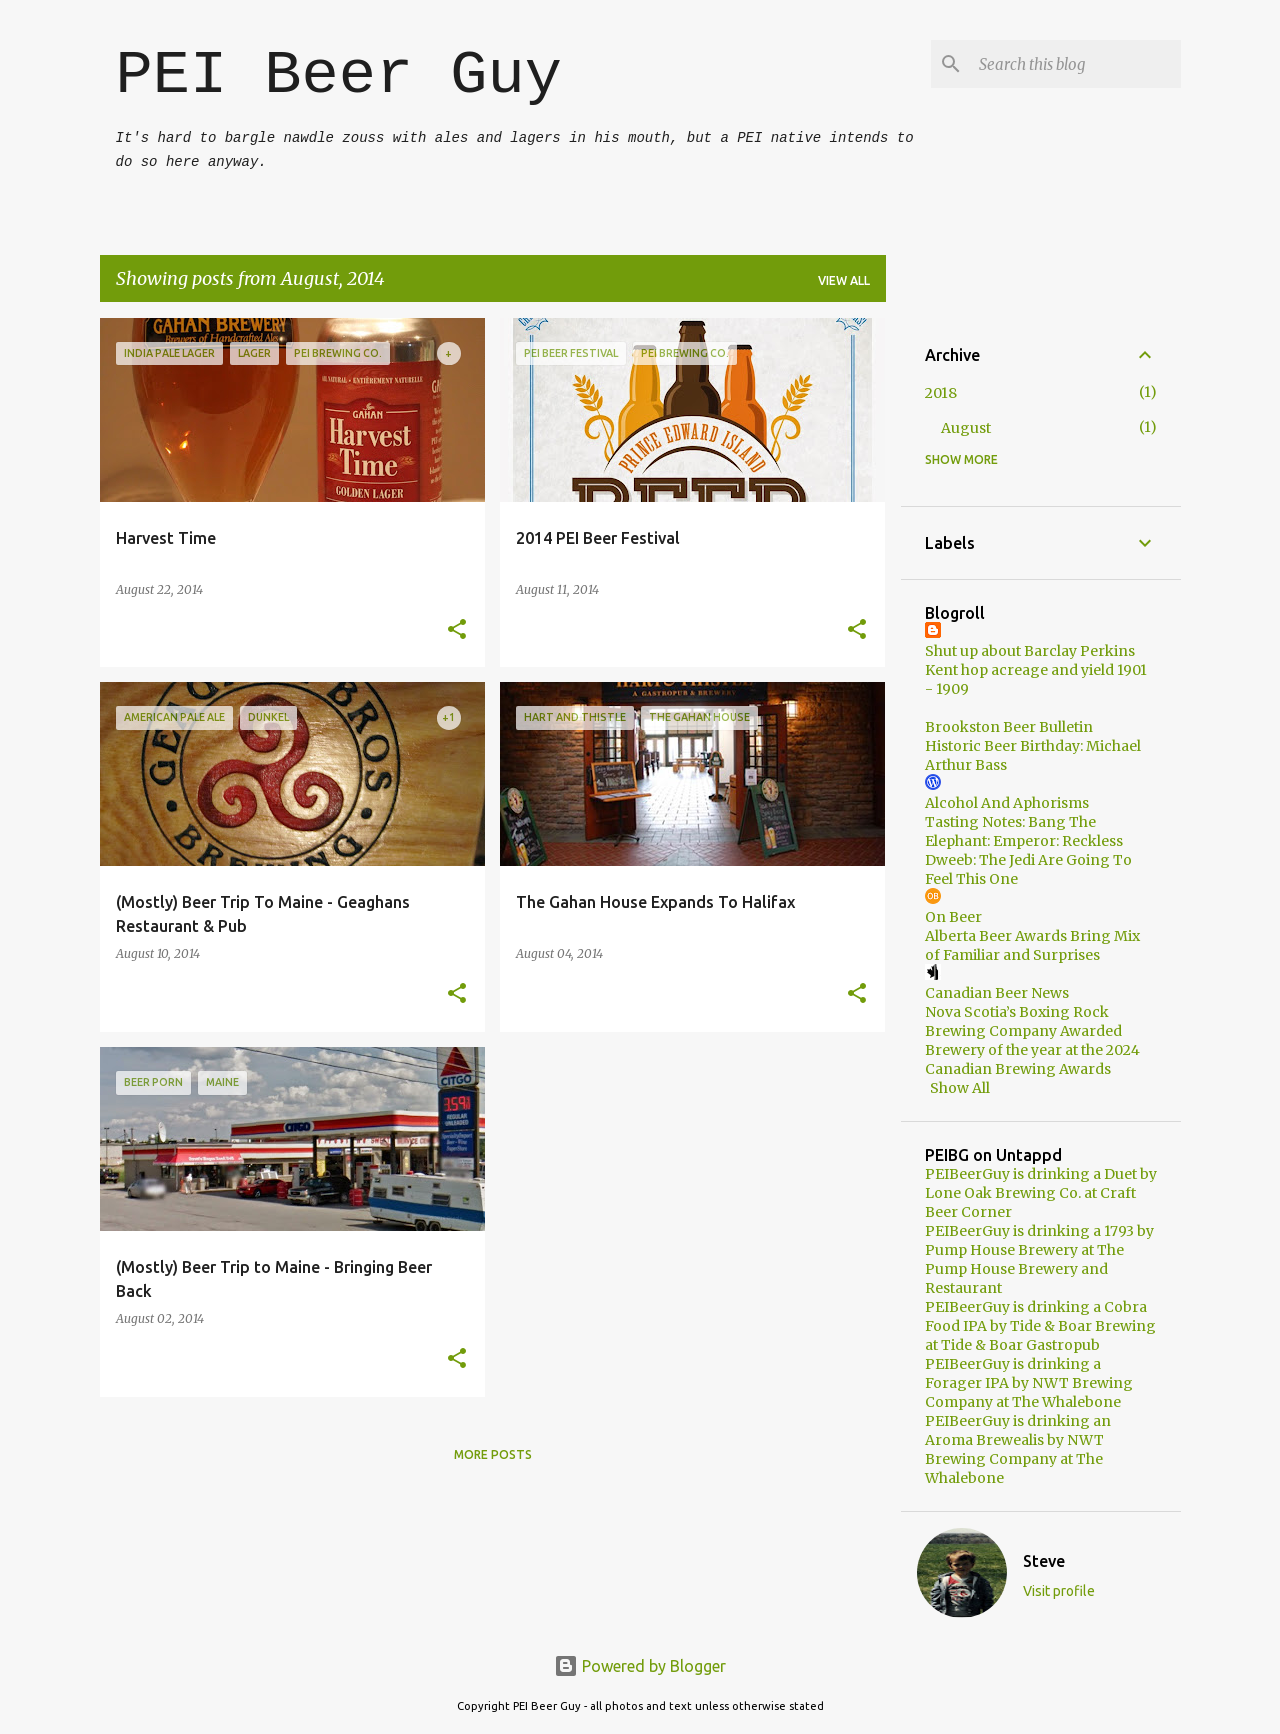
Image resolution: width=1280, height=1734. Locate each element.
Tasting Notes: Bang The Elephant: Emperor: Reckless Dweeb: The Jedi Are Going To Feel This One (1028, 850)
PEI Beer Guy (339, 75)
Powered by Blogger (640, 1666)
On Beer (953, 917)
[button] (457, 630)
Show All (960, 1088)
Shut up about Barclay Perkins (1030, 651)
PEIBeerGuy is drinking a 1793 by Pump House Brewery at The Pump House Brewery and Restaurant (1039, 1259)
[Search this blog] (1076, 64)
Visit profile (1059, 1591)
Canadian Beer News (997, 993)
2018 (941, 393)
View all (844, 280)
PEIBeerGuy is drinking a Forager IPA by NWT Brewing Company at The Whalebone (1029, 1383)
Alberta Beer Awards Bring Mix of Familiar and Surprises (1032, 945)
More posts (493, 1454)
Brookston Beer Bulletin (1009, 727)
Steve (1044, 1561)
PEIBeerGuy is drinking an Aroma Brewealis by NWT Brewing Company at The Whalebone (1018, 1449)
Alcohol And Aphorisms (1007, 803)
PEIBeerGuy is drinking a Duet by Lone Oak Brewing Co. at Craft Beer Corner (1041, 1193)
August (966, 428)
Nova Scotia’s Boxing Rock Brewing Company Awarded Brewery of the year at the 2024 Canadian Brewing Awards (1032, 1040)
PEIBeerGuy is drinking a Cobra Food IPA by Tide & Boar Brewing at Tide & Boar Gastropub (1040, 1326)
